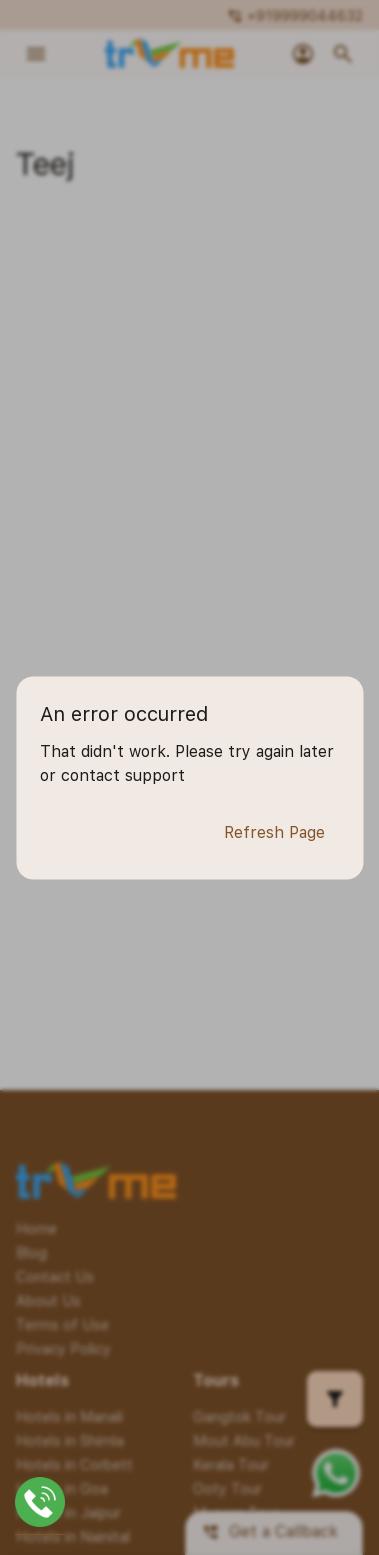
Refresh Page (274, 833)
